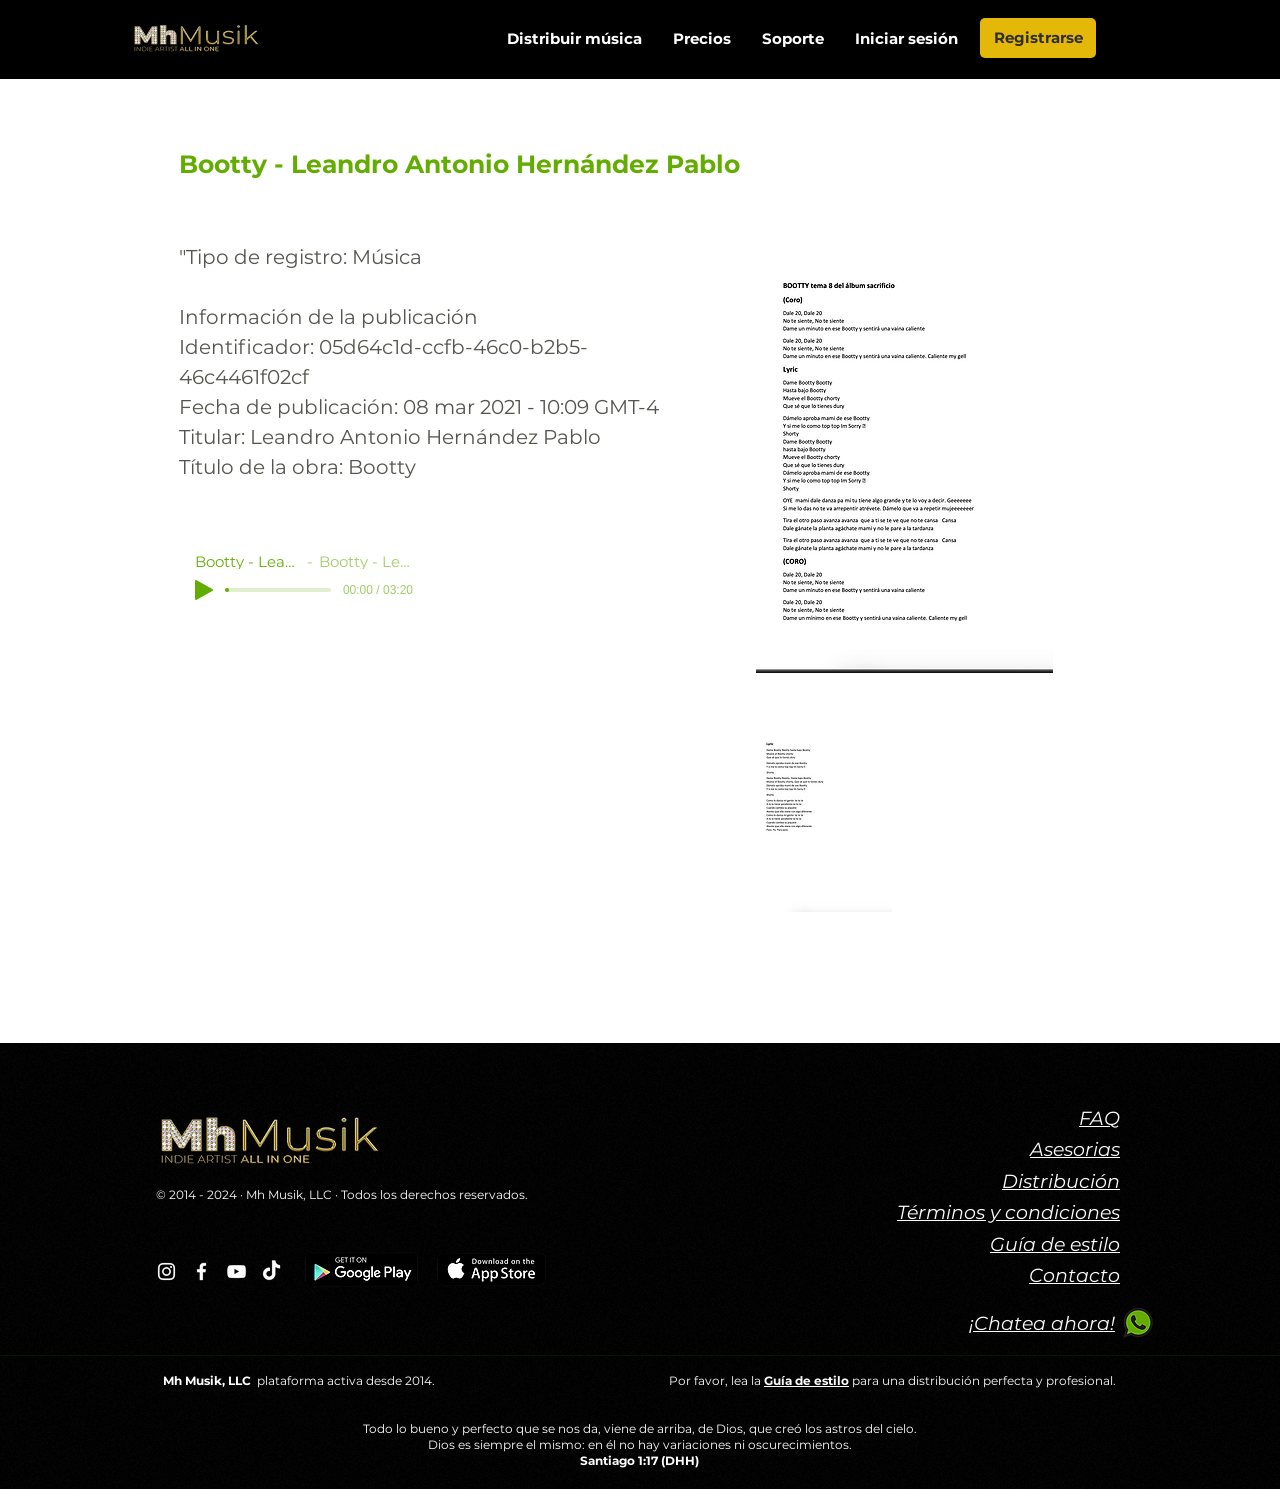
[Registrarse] (1038, 38)
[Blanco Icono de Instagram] (166, 1271)
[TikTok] (271, 1271)
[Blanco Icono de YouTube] (236, 1271)
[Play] (204, 590)
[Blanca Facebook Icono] (201, 1271)
